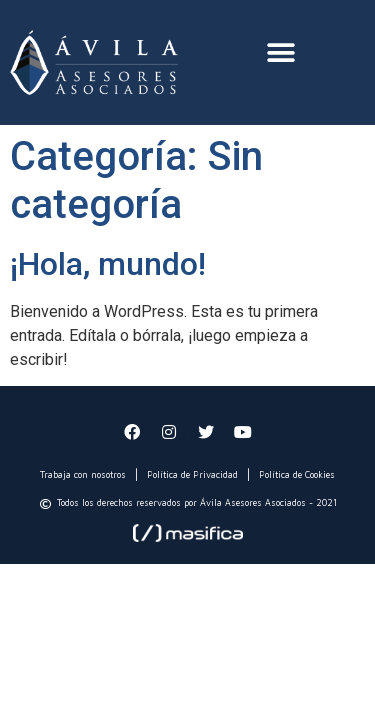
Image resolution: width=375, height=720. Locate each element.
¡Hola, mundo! (108, 264)
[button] (281, 52)
